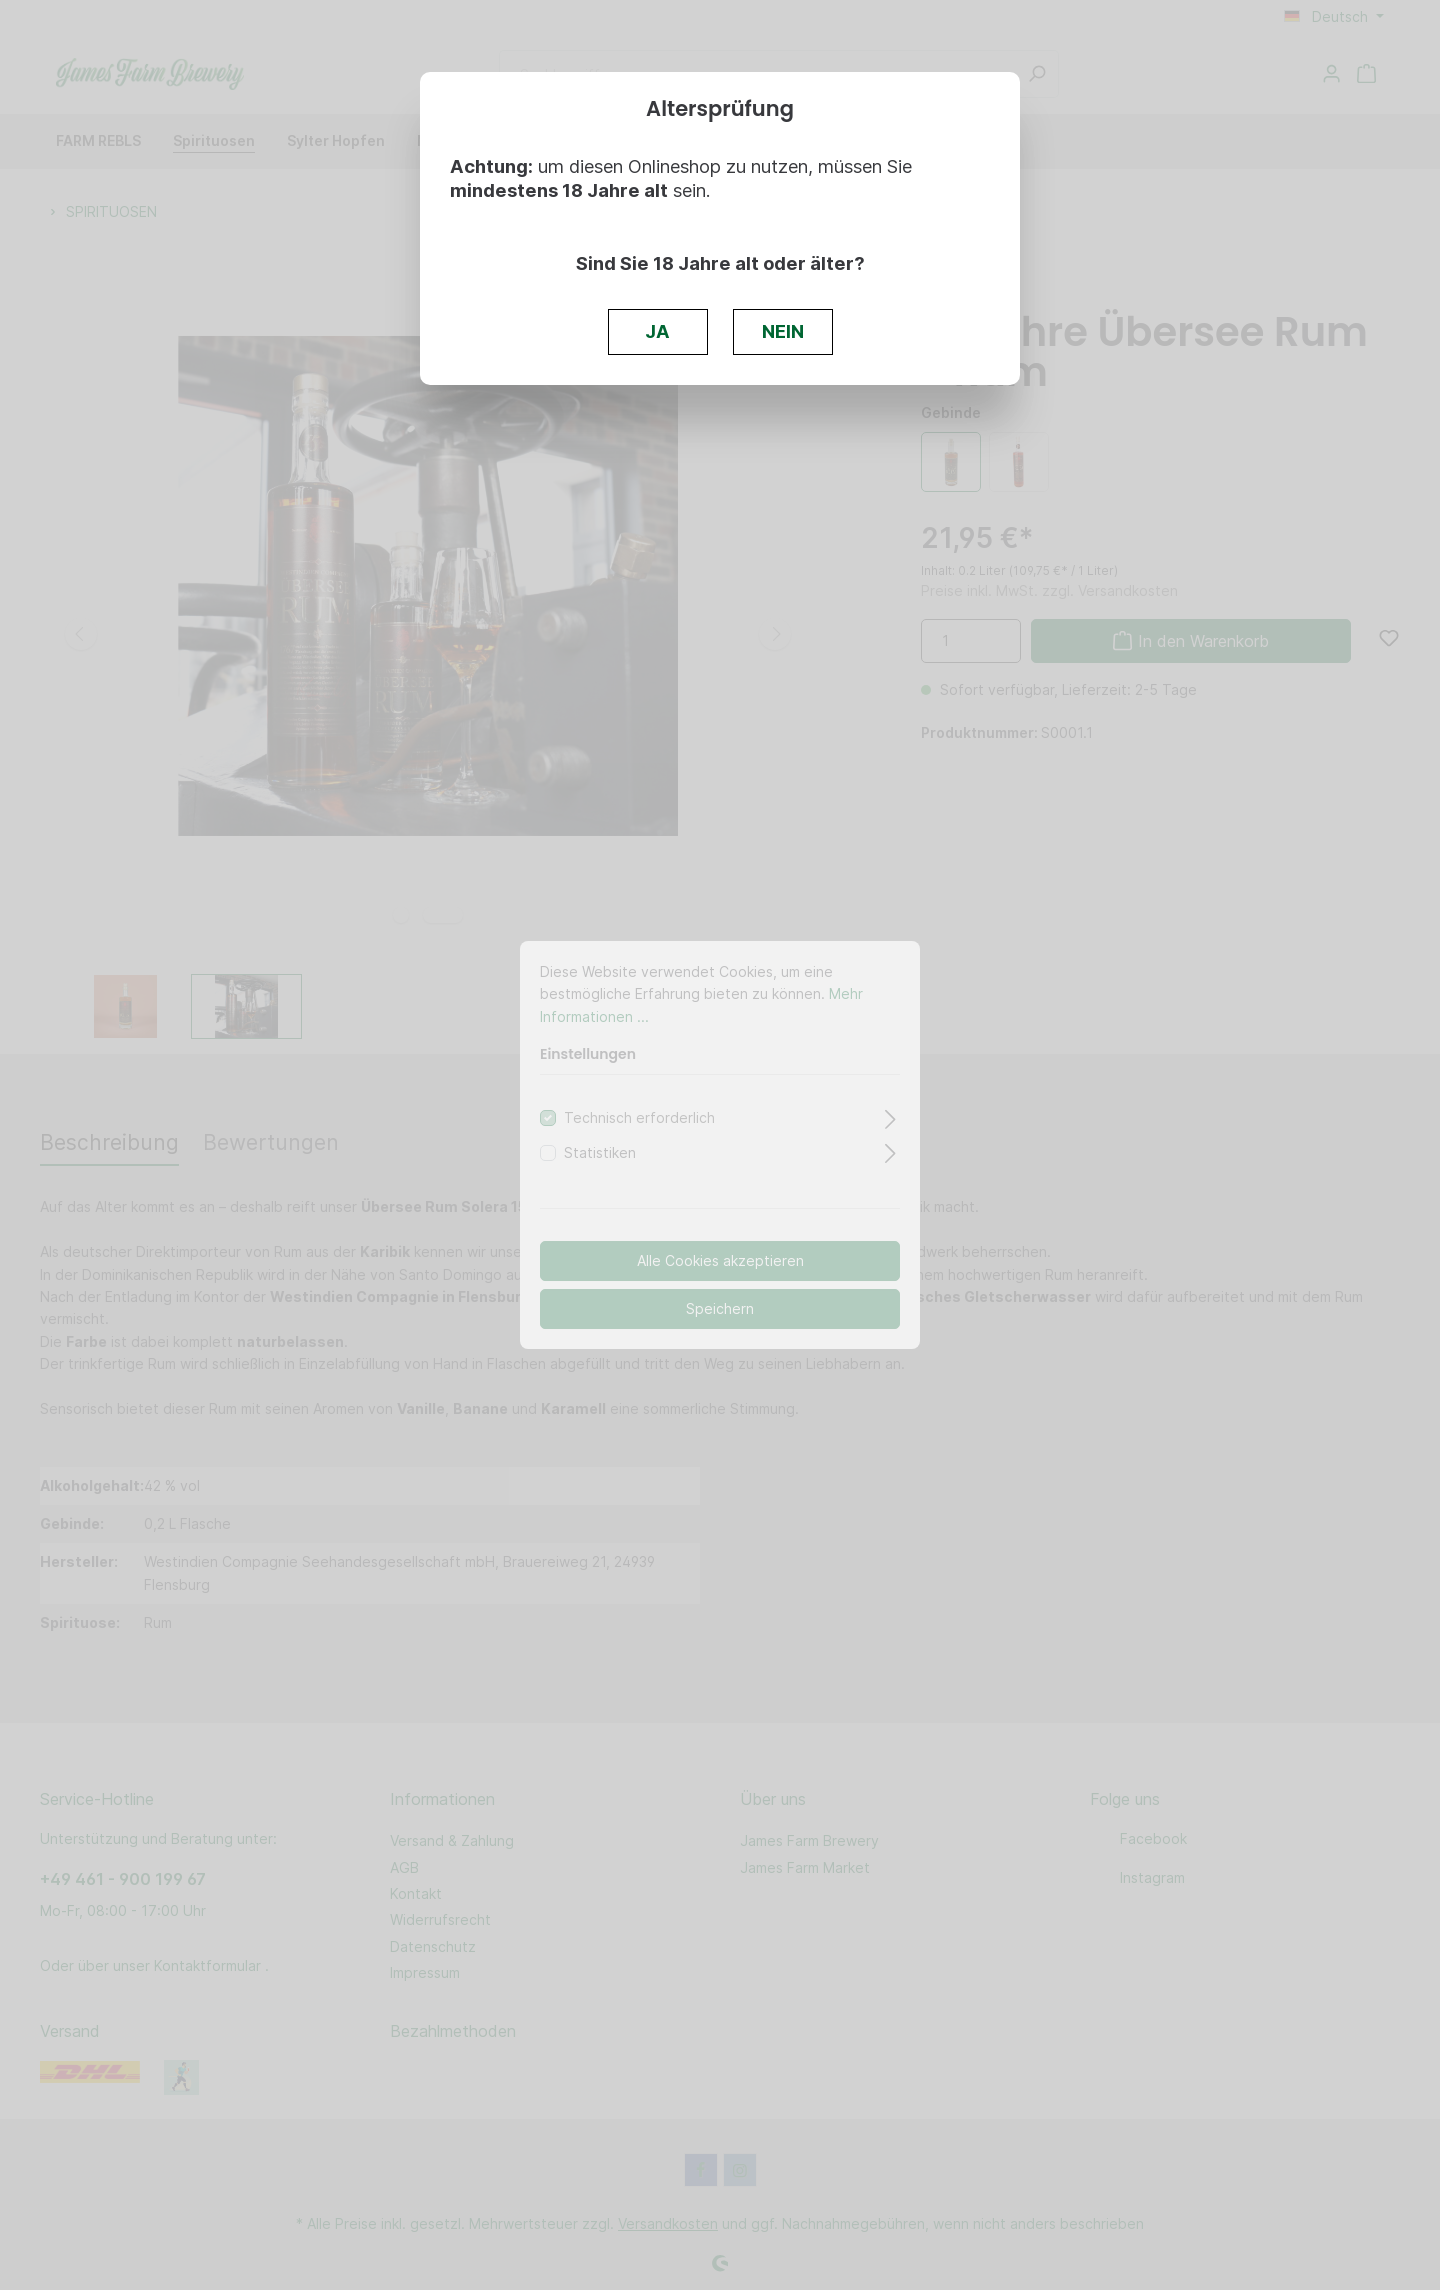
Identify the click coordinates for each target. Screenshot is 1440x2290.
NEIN (783, 331)
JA (657, 331)
